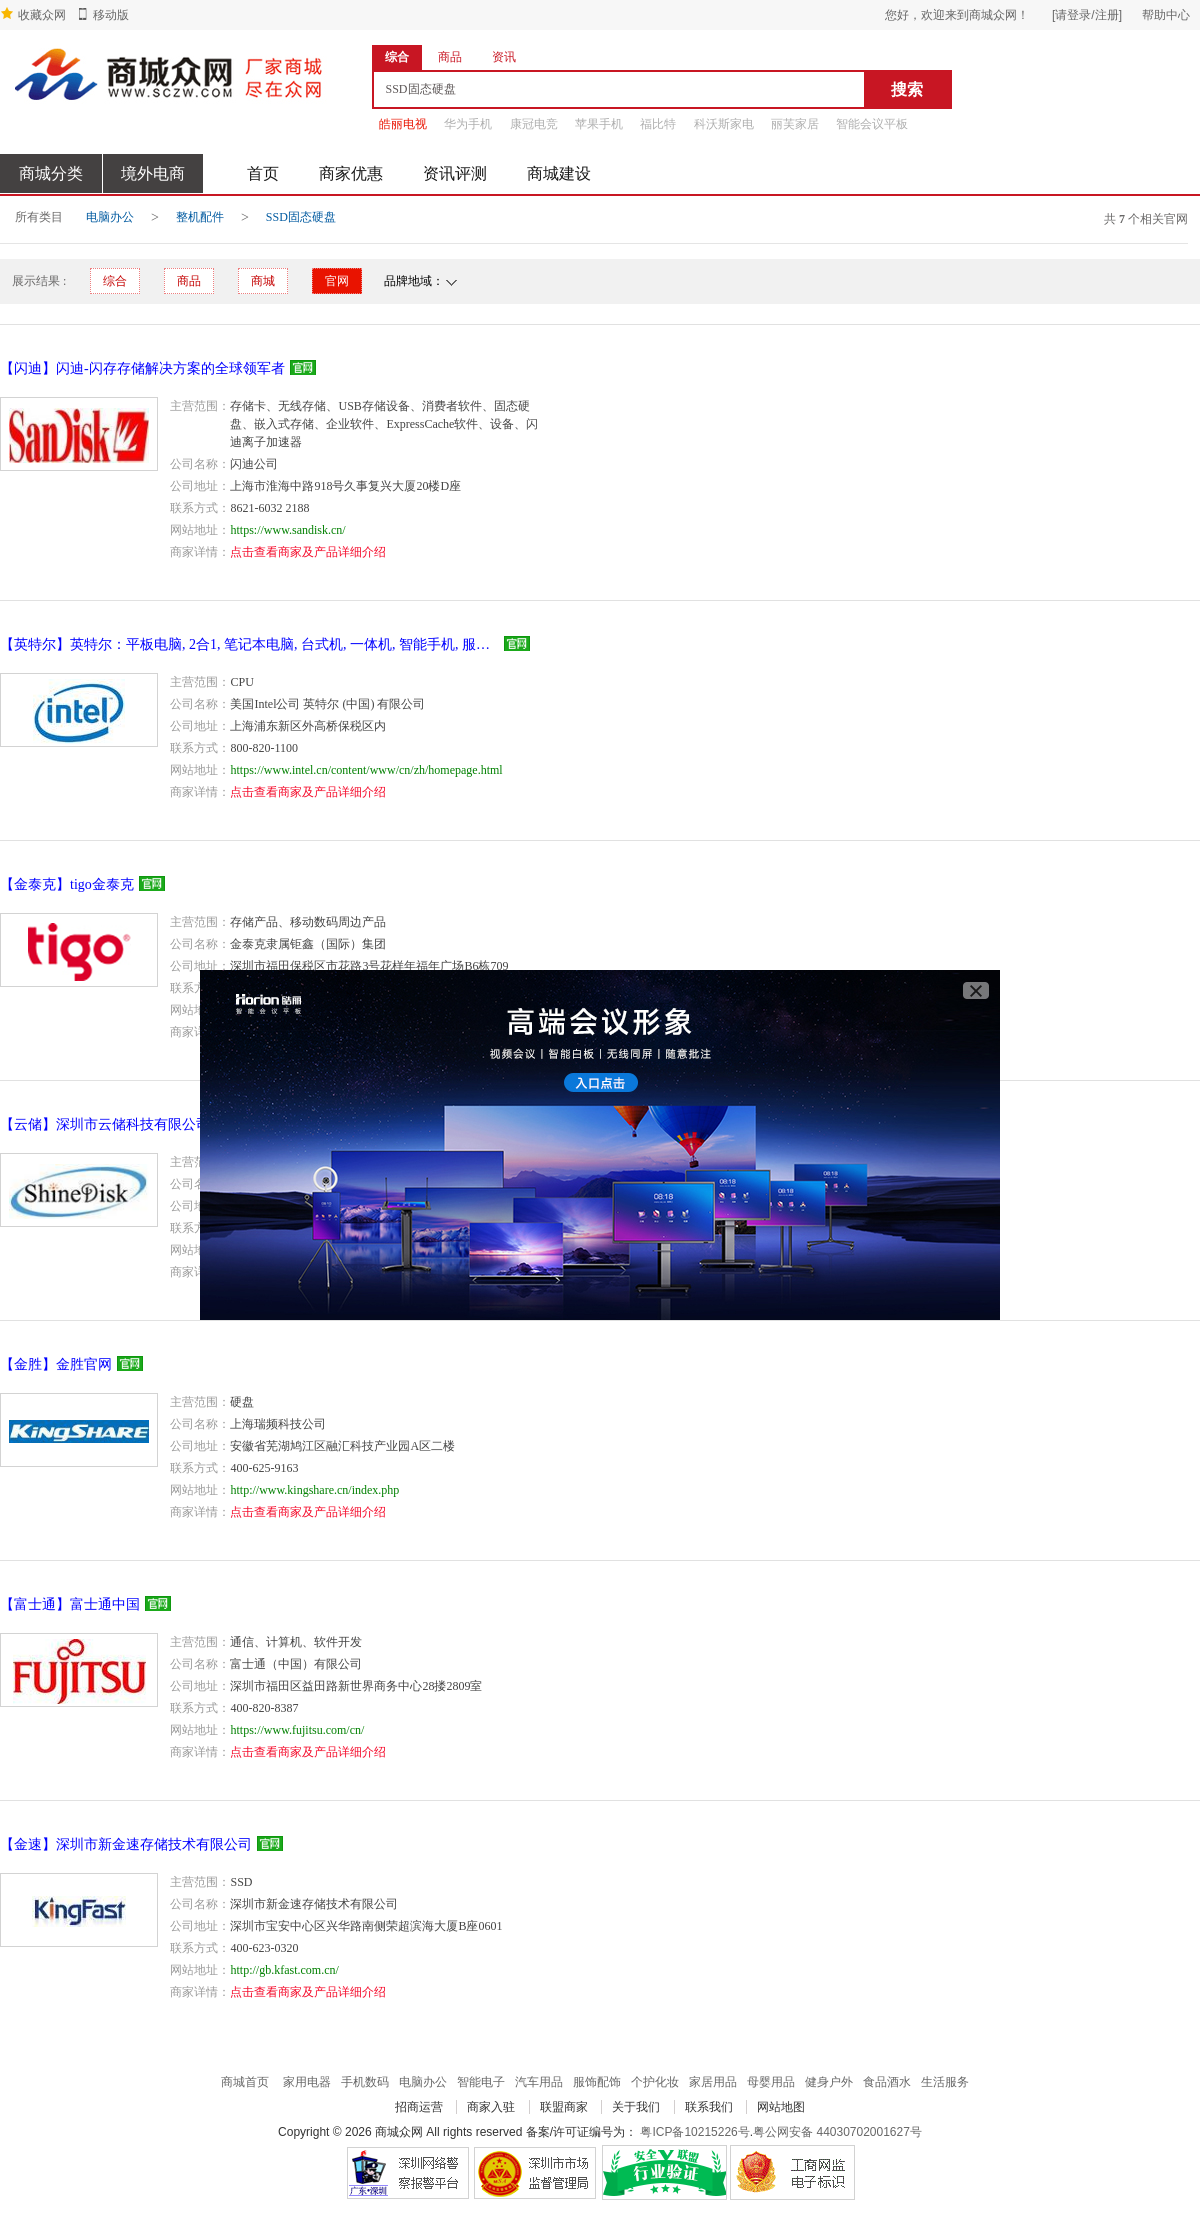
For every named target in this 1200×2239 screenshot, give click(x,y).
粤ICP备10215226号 (694, 2132)
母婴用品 (771, 2082)
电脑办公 (110, 217)
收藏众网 (42, 15)
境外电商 (153, 173)
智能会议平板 (872, 124)
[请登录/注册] (1087, 15)
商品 (189, 281)
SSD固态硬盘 (301, 217)
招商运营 (419, 2107)
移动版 (111, 15)
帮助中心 (1166, 15)
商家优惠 (351, 173)
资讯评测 (455, 173)
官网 (337, 281)
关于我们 (636, 2107)
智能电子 (481, 2082)
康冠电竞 (534, 124)
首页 (263, 173)
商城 (263, 281)
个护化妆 (655, 2082)
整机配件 (200, 217)
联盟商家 (564, 2107)
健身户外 (829, 2082)
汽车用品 (539, 2082)
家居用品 (713, 2082)
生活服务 (945, 2082)
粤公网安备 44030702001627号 (837, 2132)
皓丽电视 (403, 124)
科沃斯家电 (724, 124)
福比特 (658, 124)
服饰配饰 (597, 2082)
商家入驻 (491, 2107)
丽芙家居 (795, 124)
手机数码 (365, 2082)
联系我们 (709, 2107)
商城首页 (245, 2082)
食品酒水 (887, 2082)
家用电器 (307, 2082)
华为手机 (468, 124)
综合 (115, 281)
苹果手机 (599, 124)
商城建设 (559, 173)
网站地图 (781, 2107)
